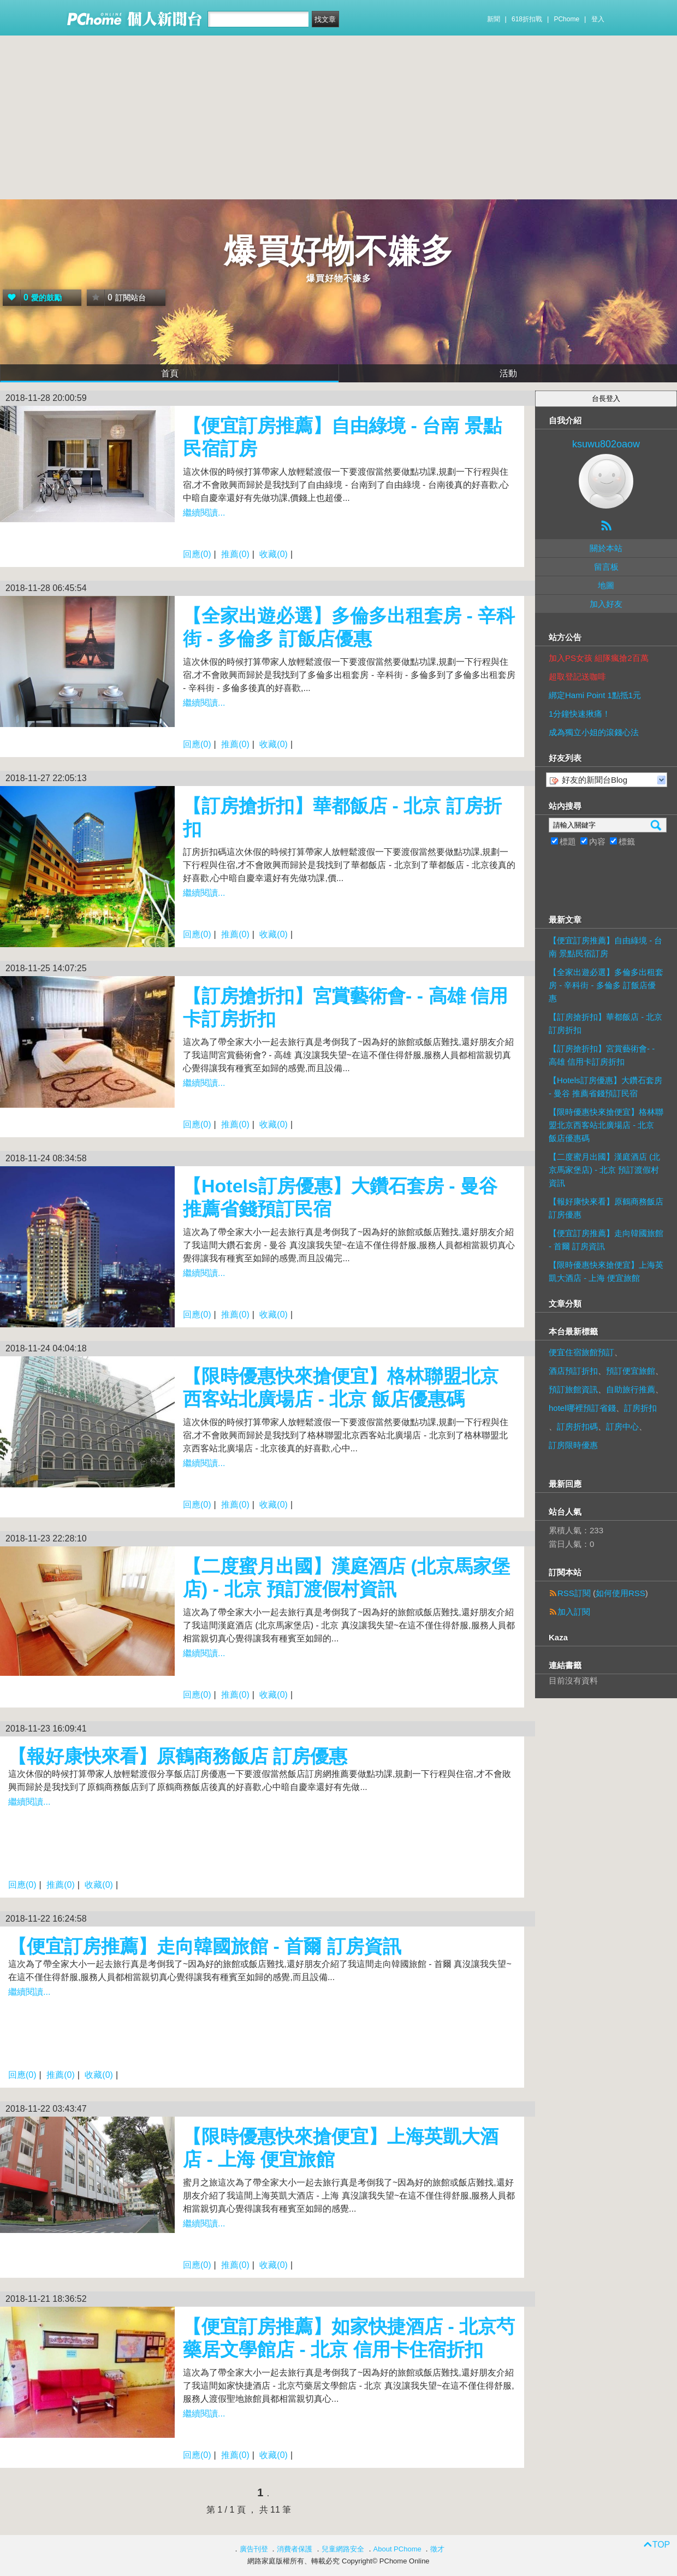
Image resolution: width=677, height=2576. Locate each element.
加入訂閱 (573, 1611)
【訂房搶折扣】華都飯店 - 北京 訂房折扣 (605, 1023)
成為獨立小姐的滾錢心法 (594, 732)
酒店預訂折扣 (573, 1370)
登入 (597, 19)
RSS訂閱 (574, 1593)
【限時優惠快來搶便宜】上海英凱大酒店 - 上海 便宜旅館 (606, 1271)
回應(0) (197, 554)
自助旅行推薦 (630, 1389)
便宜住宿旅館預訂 (581, 1352)
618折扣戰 (527, 19)
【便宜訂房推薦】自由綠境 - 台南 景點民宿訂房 (605, 947)
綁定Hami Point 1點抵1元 (595, 695)
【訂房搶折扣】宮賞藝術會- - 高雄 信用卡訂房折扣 (602, 1055)
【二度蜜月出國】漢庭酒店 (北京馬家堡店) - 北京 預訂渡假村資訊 (604, 1169)
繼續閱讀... (204, 512)
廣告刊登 (254, 2549)
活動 (508, 373)
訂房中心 (622, 1426)
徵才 (437, 2549)
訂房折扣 (640, 1408)
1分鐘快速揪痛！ (579, 713)
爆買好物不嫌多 (338, 251)
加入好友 (606, 603)
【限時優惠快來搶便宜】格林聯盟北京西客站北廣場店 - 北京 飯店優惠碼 (606, 1125)
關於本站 (606, 548)
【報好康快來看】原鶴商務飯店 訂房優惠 (177, 1756)
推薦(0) (235, 554)
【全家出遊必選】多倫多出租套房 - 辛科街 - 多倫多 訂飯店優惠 (606, 985)
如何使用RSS (620, 1593)
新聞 (493, 19)
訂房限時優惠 (573, 1445)
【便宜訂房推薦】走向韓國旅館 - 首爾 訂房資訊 (204, 1946)
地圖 (606, 585)
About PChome (397, 2549)
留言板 (606, 566)
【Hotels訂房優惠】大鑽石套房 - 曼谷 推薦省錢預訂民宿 (605, 1087)
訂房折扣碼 (577, 1426)
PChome (566, 19)
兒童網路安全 (343, 2549)
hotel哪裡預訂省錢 (582, 1408)
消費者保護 (294, 2549)
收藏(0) (273, 554)
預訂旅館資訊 (573, 1389)
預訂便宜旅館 (630, 1370)
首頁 (170, 373)
